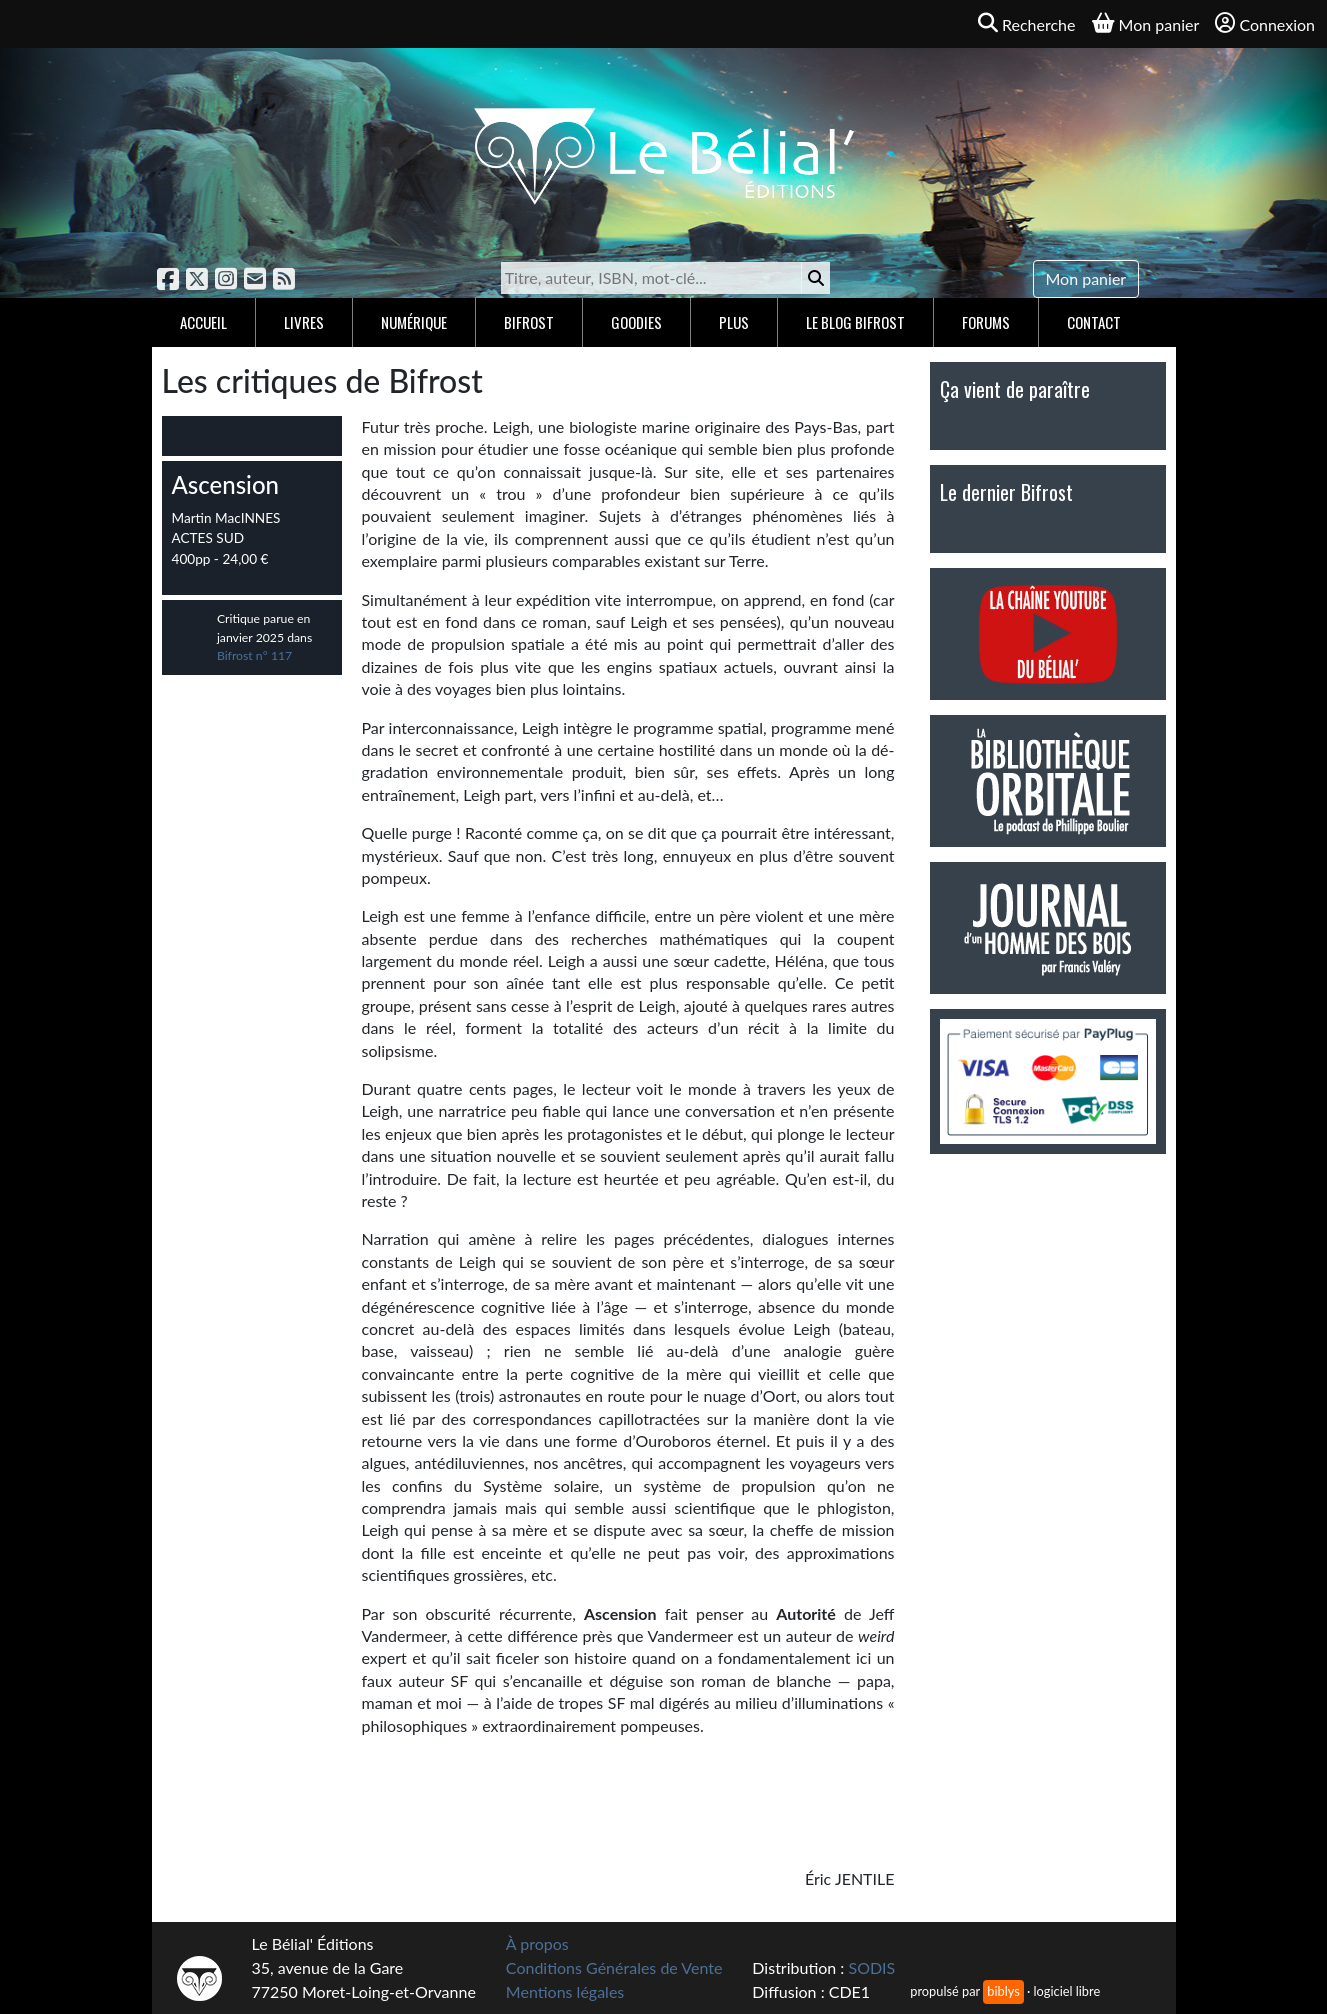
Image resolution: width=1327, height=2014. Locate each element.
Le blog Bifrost (855, 322)
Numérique (414, 322)
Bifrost (529, 322)
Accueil (203, 322)
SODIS (871, 1967)
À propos (537, 1943)
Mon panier (1086, 278)
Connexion (1265, 23)
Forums (986, 322)
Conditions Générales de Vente (614, 1967)
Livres (304, 322)
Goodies (636, 322)
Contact (1094, 322)
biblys (1003, 1991)
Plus (734, 322)
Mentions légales (565, 1991)
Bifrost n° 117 (254, 655)
